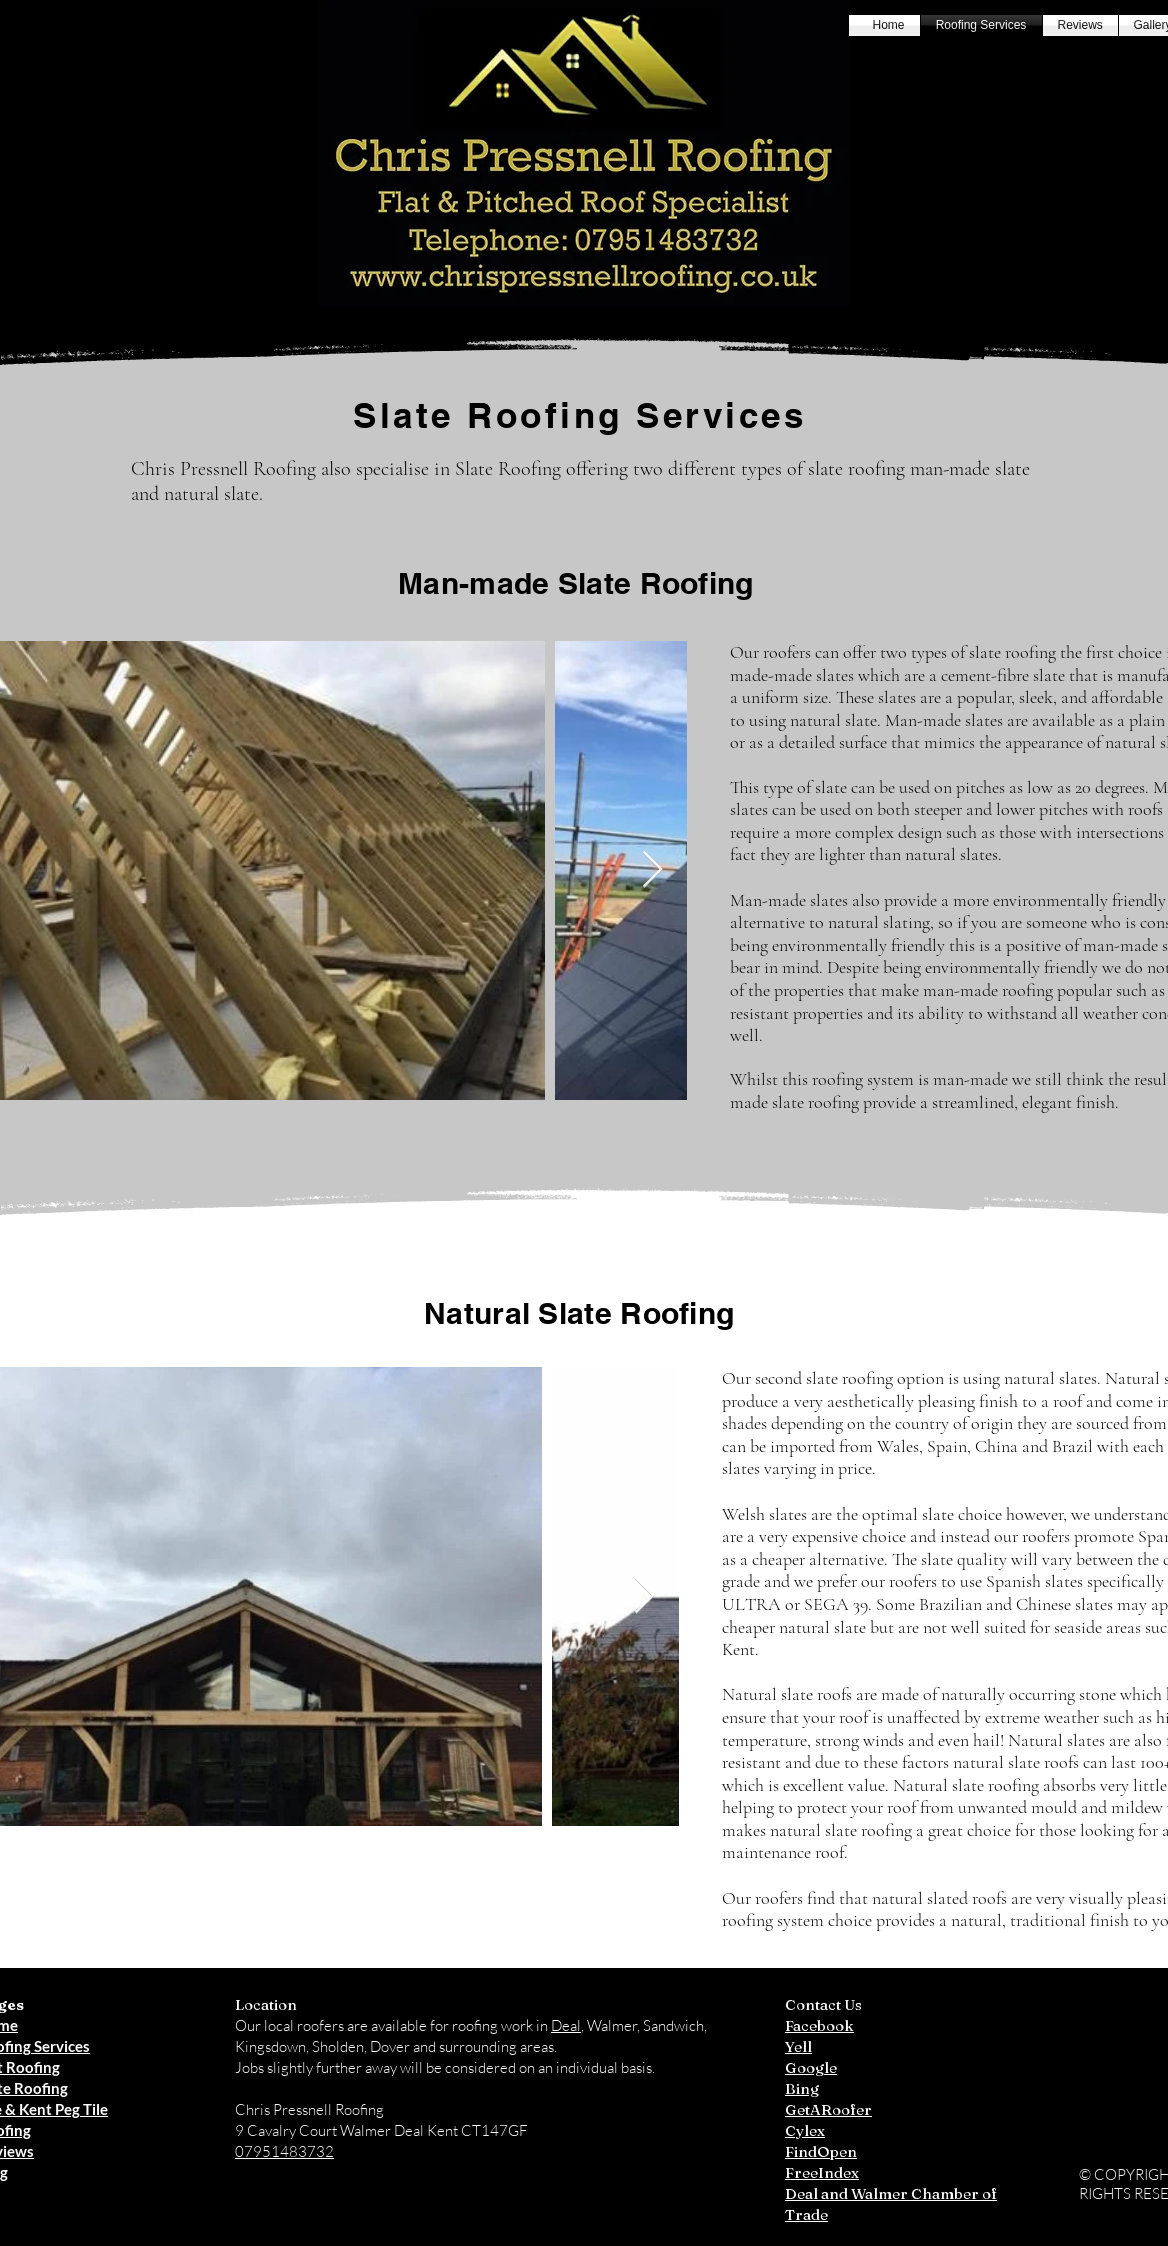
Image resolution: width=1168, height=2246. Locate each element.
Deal (566, 2025)
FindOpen (821, 2151)
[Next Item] (652, 870)
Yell (798, 2046)
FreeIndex (822, 2172)
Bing (802, 2088)
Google (811, 2067)
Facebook (819, 2025)
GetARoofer (828, 2109)
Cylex (805, 2130)
